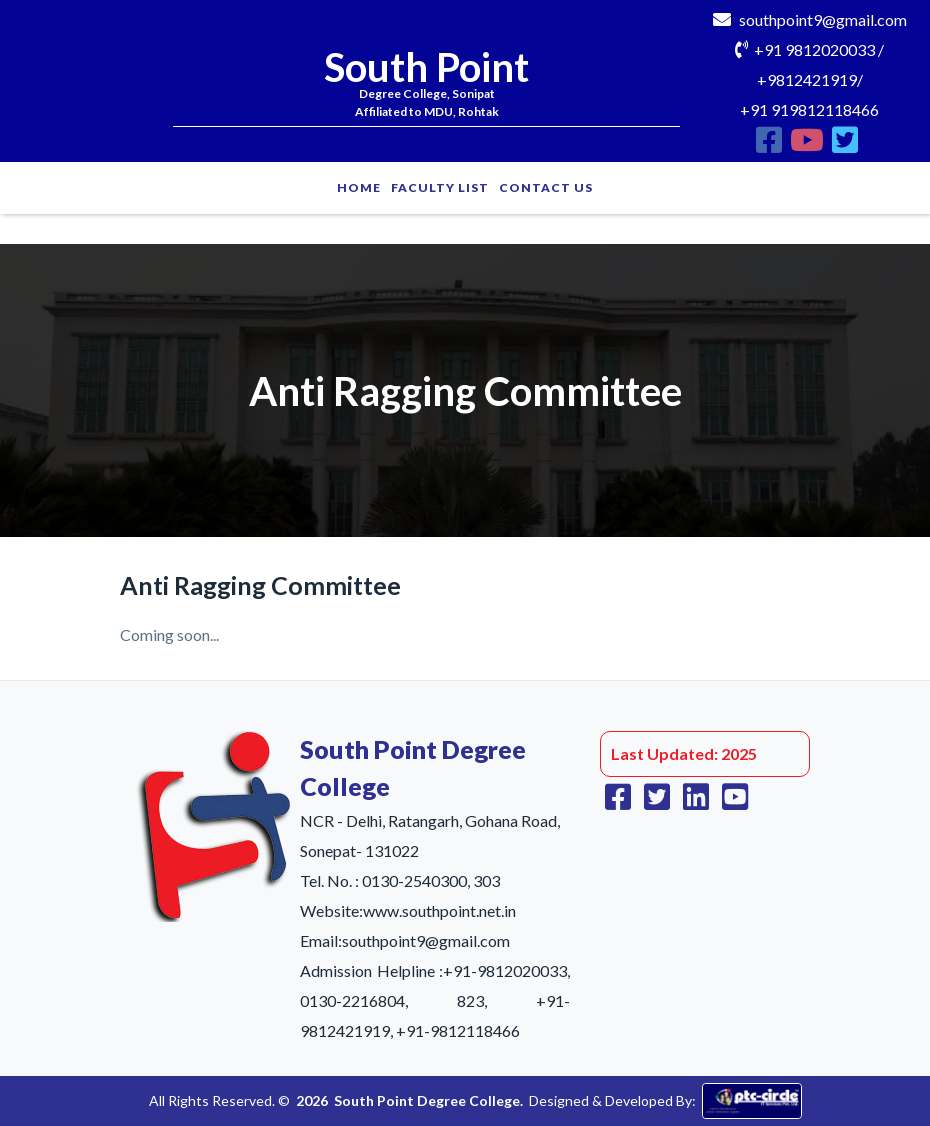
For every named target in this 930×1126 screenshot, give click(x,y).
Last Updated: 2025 (684, 753)
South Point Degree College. (428, 1100)
